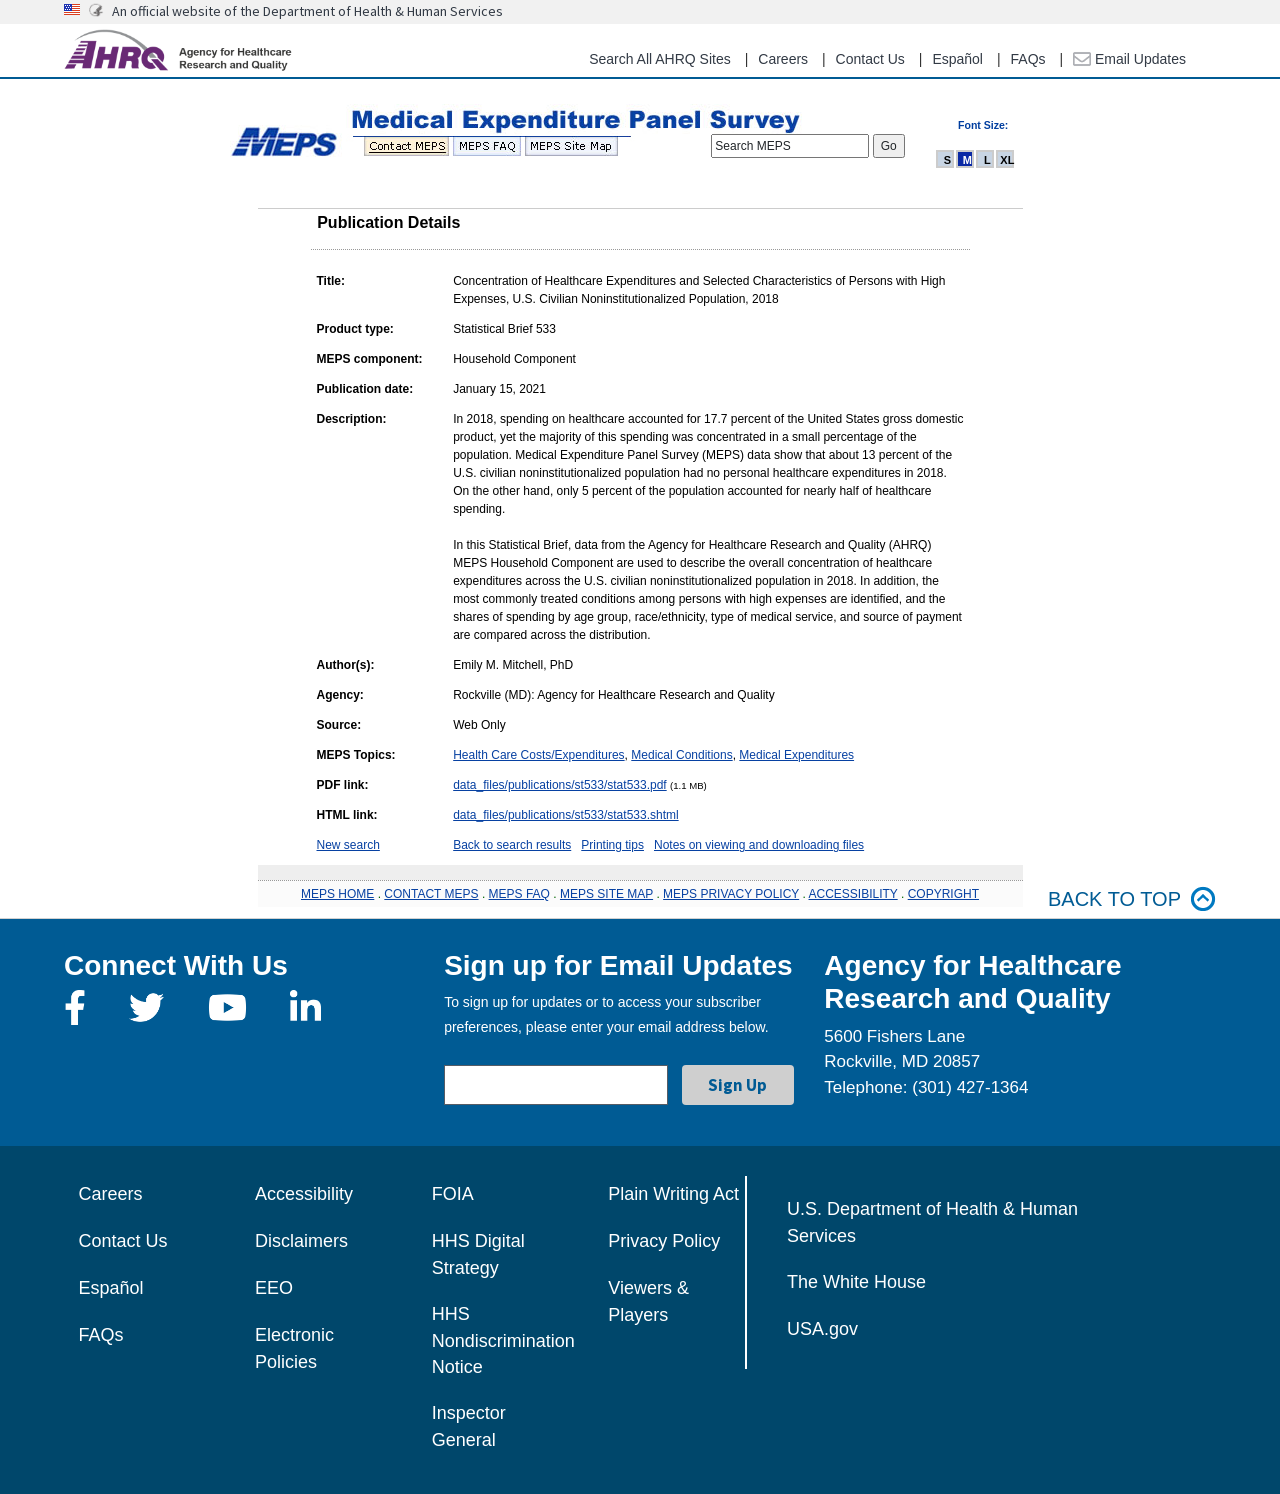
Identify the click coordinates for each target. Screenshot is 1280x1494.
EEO (274, 1288)
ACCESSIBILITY (853, 894)
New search (348, 845)
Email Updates (1129, 59)
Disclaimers (301, 1241)
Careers (783, 59)
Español (957, 59)
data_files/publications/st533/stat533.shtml (565, 815)
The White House (856, 1282)
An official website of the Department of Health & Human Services (307, 11)
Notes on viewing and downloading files (759, 845)
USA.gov (822, 1329)
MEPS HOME (337, 894)
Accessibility (304, 1194)
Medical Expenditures (796, 755)
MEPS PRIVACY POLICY (731, 894)
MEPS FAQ (519, 894)
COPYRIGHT (943, 894)
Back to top (1132, 899)
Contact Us (870, 59)
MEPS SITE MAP (606, 894)
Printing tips (612, 845)
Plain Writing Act (673, 1194)
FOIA (453, 1194)
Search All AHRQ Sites (660, 59)
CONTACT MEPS (431, 894)
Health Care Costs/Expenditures (538, 755)
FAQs (1028, 59)
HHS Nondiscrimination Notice (503, 1340)
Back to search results (512, 845)
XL (1007, 160)
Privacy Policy (664, 1241)
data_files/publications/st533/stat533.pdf (559, 785)
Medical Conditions (681, 755)
